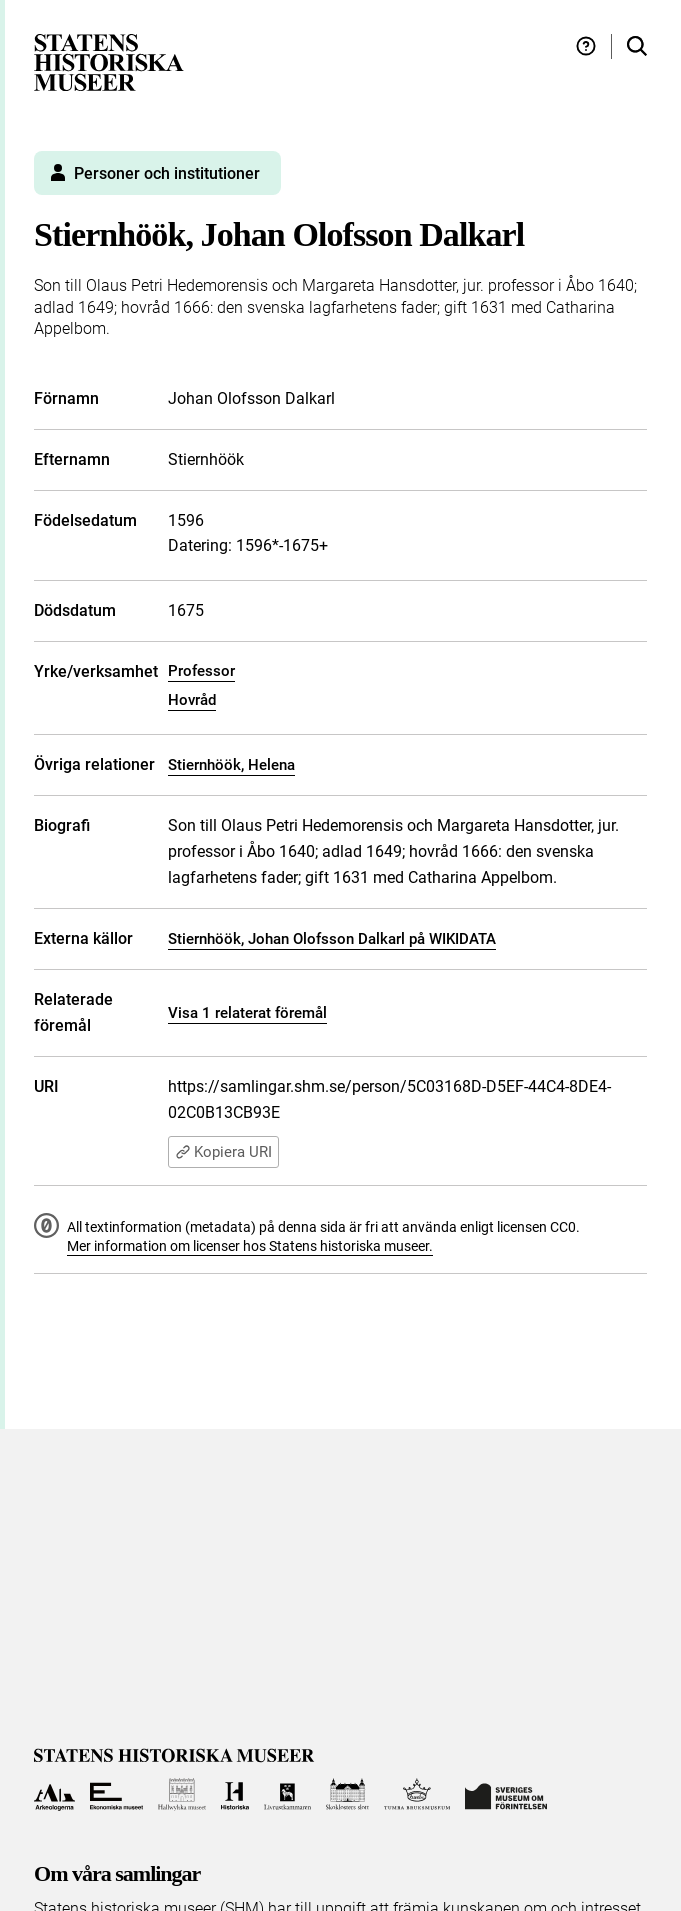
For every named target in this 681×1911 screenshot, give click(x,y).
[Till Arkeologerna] (54, 1794)
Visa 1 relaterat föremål (247, 1013)
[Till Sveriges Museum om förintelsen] (506, 1794)
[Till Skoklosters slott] (347, 1794)
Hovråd (192, 700)
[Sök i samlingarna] (637, 46)
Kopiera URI (223, 1152)
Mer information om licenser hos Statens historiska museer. (250, 1246)
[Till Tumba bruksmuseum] (417, 1794)
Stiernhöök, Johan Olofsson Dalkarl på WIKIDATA (332, 939)
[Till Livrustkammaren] (288, 1794)
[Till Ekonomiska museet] (116, 1794)
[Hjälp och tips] (586, 46)
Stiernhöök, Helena (231, 765)
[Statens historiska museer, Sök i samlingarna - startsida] (109, 61)
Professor (201, 671)
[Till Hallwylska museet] (182, 1794)
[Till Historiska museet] (234, 1794)
